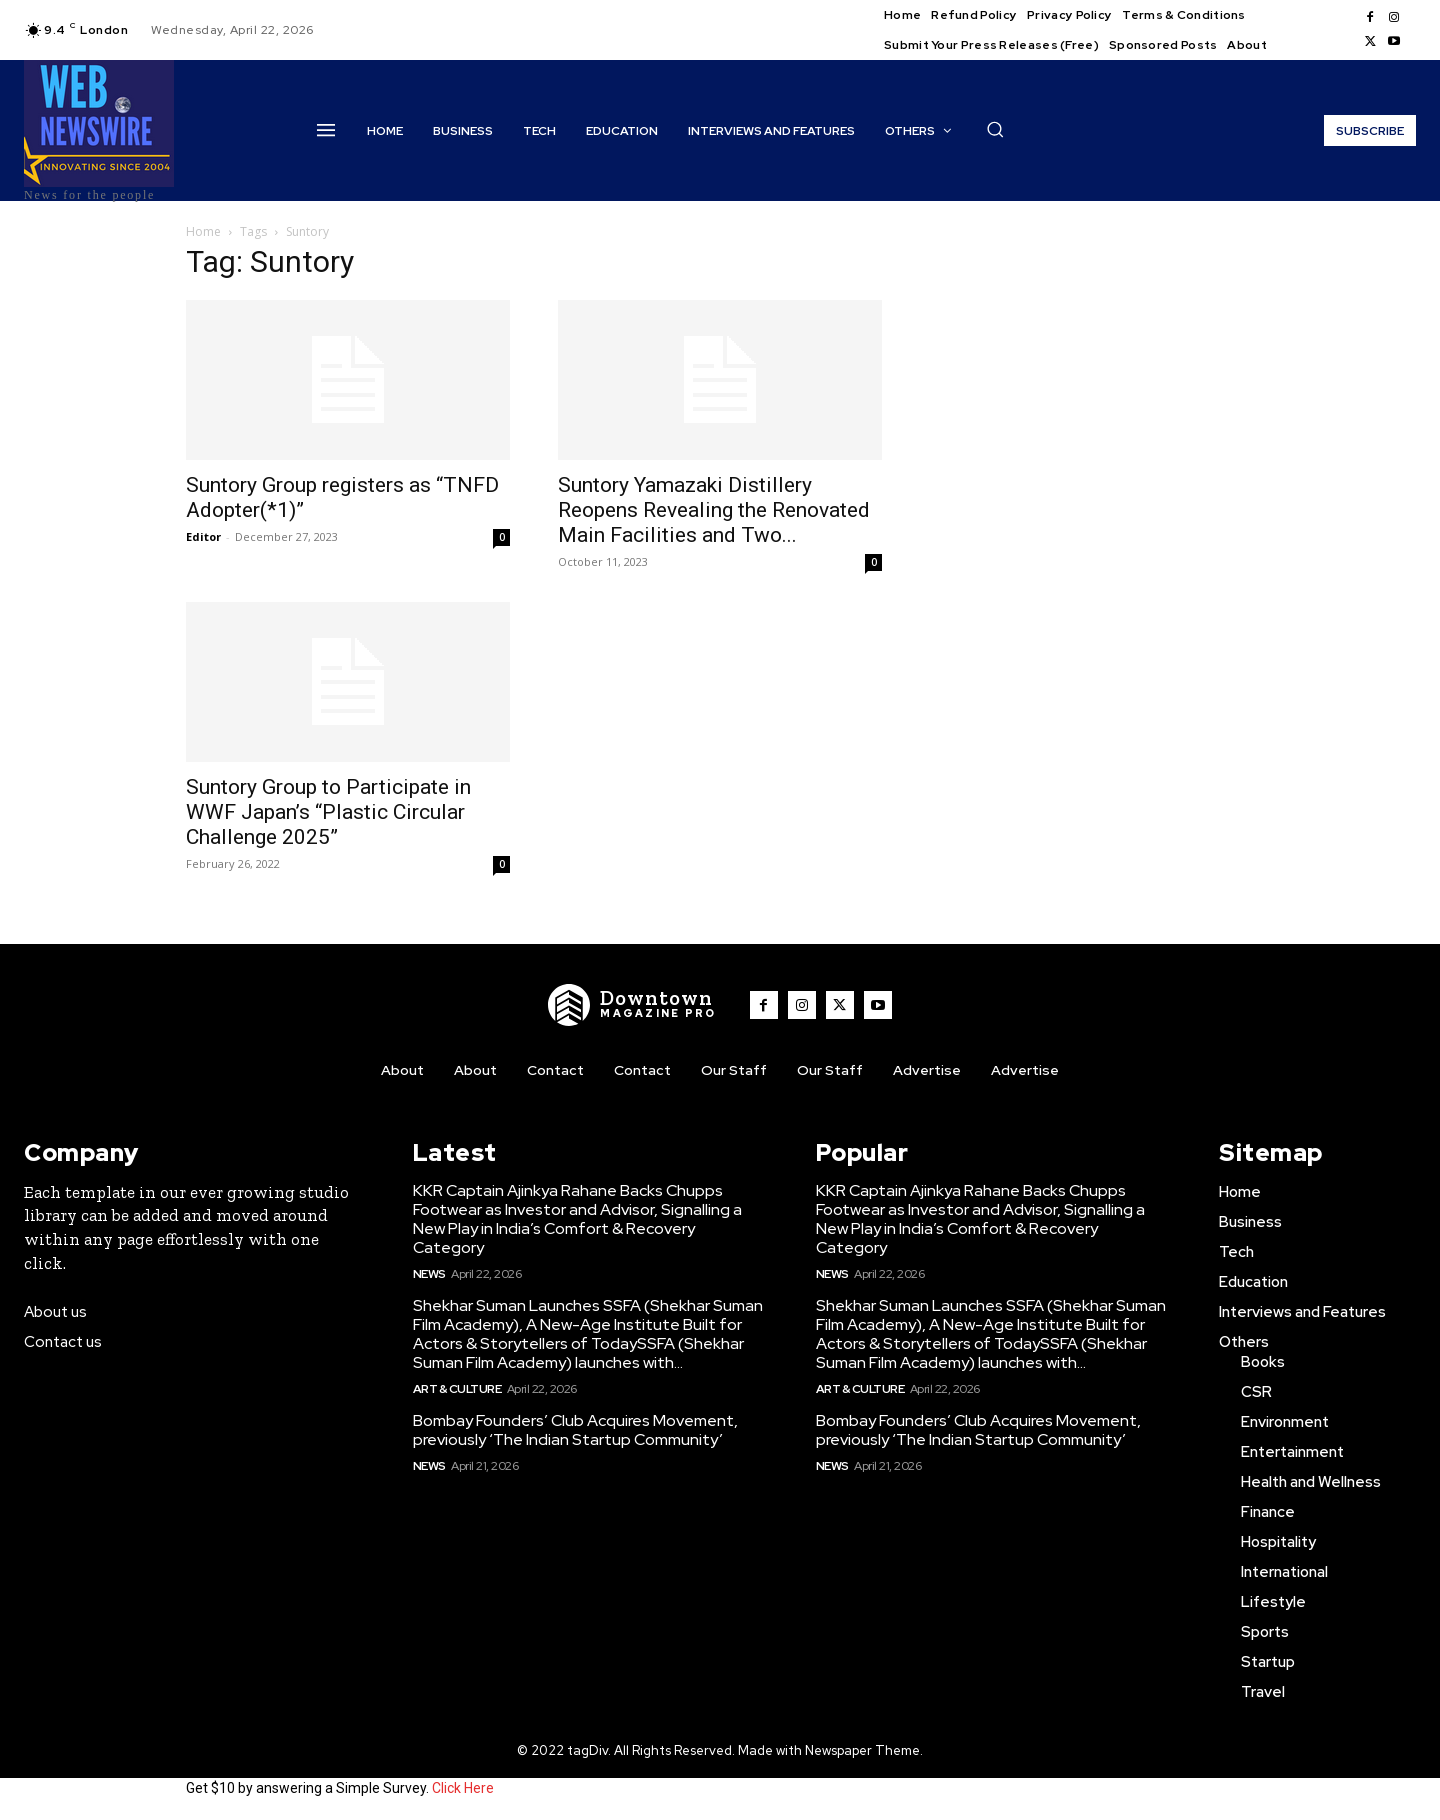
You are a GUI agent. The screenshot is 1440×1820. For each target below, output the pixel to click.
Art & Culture (457, 1389)
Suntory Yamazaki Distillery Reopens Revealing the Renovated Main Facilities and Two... (714, 510)
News (429, 1274)
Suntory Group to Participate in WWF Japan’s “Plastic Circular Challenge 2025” (328, 812)
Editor (203, 536)
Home (203, 231)
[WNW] (633, 1005)
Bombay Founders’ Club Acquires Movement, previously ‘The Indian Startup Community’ (575, 1430)
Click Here (463, 1788)
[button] (995, 129)
